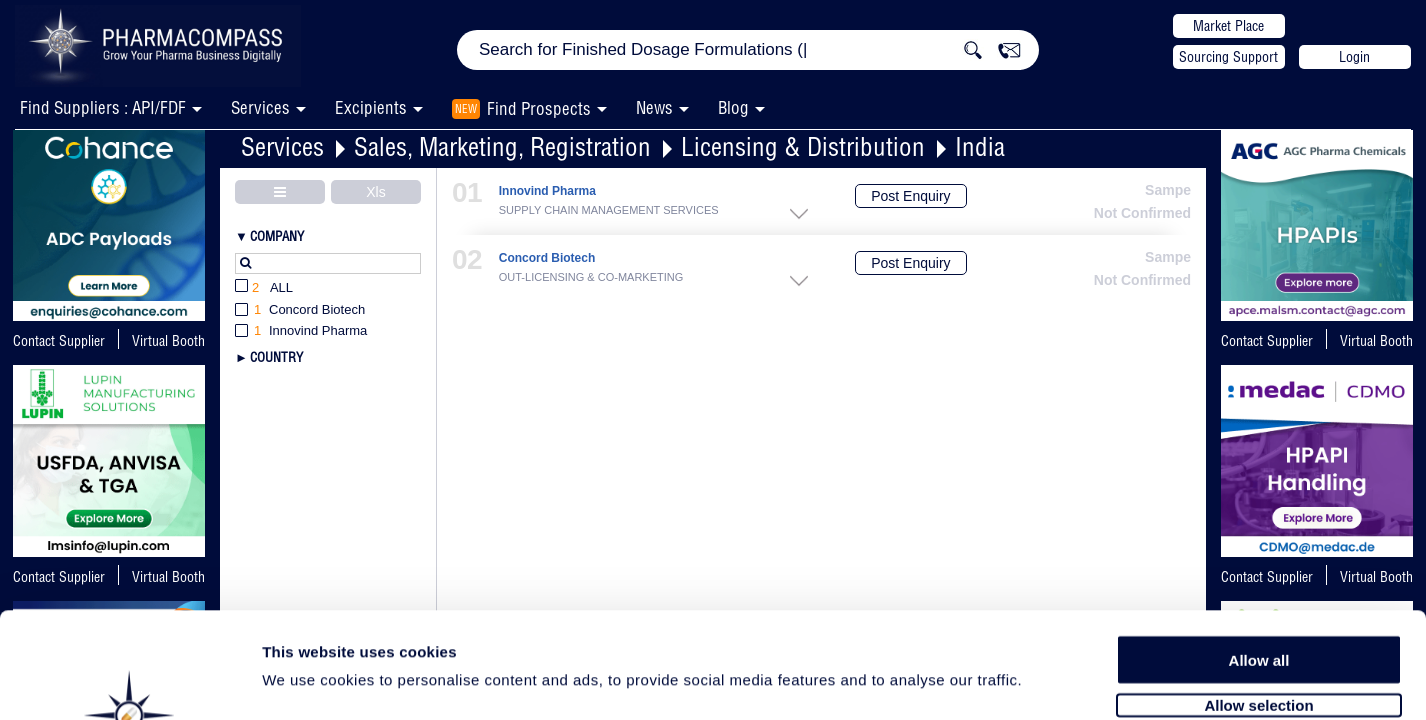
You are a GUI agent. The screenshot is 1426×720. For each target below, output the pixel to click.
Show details (1049, 681)
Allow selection (1258, 597)
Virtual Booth (168, 341)
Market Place (1228, 26)
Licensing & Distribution (803, 146)
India (980, 146)
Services (282, 146)
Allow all (1259, 552)
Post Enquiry (910, 196)
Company (277, 236)
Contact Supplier (59, 341)
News (654, 107)
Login (1354, 57)
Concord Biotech (547, 258)
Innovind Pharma (547, 191)
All (264, 288)
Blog (733, 107)
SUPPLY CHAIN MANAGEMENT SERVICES (609, 210)
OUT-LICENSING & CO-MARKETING (591, 277)
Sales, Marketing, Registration (502, 146)
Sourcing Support (1228, 57)
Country (276, 357)
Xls (375, 192)
